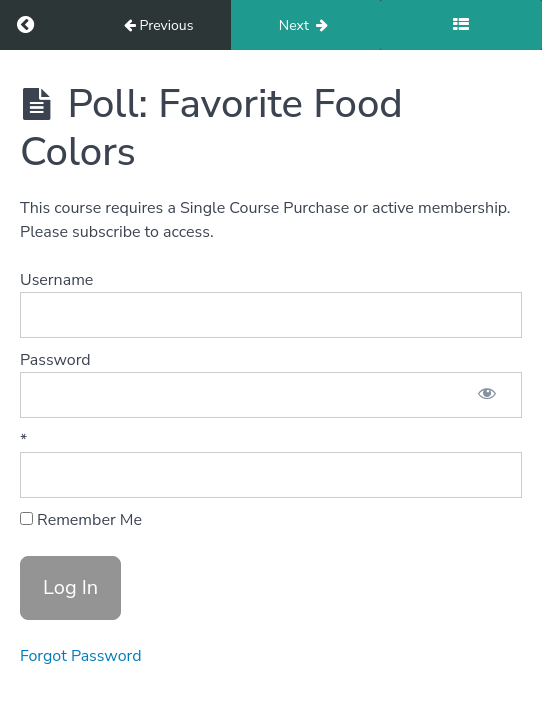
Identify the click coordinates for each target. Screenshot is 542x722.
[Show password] (487, 395)
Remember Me (81, 520)
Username (56, 280)
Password (55, 360)
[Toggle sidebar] (461, 25)
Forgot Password (81, 656)
